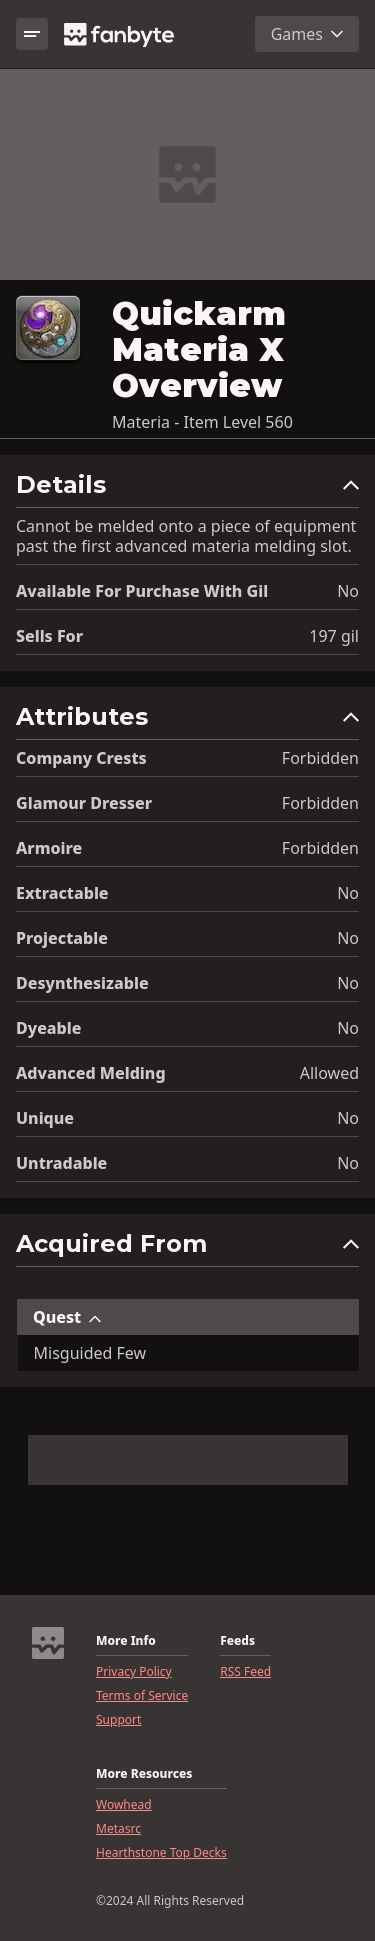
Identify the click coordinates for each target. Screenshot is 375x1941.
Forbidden (320, 758)
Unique (45, 1118)
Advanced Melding (91, 1073)
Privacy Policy (134, 1672)
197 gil (334, 636)
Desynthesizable (82, 983)
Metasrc (118, 1829)
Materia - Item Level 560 (202, 422)
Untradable (61, 1163)
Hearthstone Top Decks (161, 1853)
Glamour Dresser (84, 803)
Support (118, 1720)
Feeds (237, 1641)
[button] (187, 489)
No (348, 591)
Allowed (329, 1073)
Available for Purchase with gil (142, 591)
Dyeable (48, 1028)
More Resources (144, 1774)
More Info (126, 1641)
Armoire (49, 848)
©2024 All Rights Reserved (170, 1901)
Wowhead (124, 1805)
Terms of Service (142, 1696)
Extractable (62, 893)
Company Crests (81, 758)
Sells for (49, 636)
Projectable (62, 938)
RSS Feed (245, 1672)
